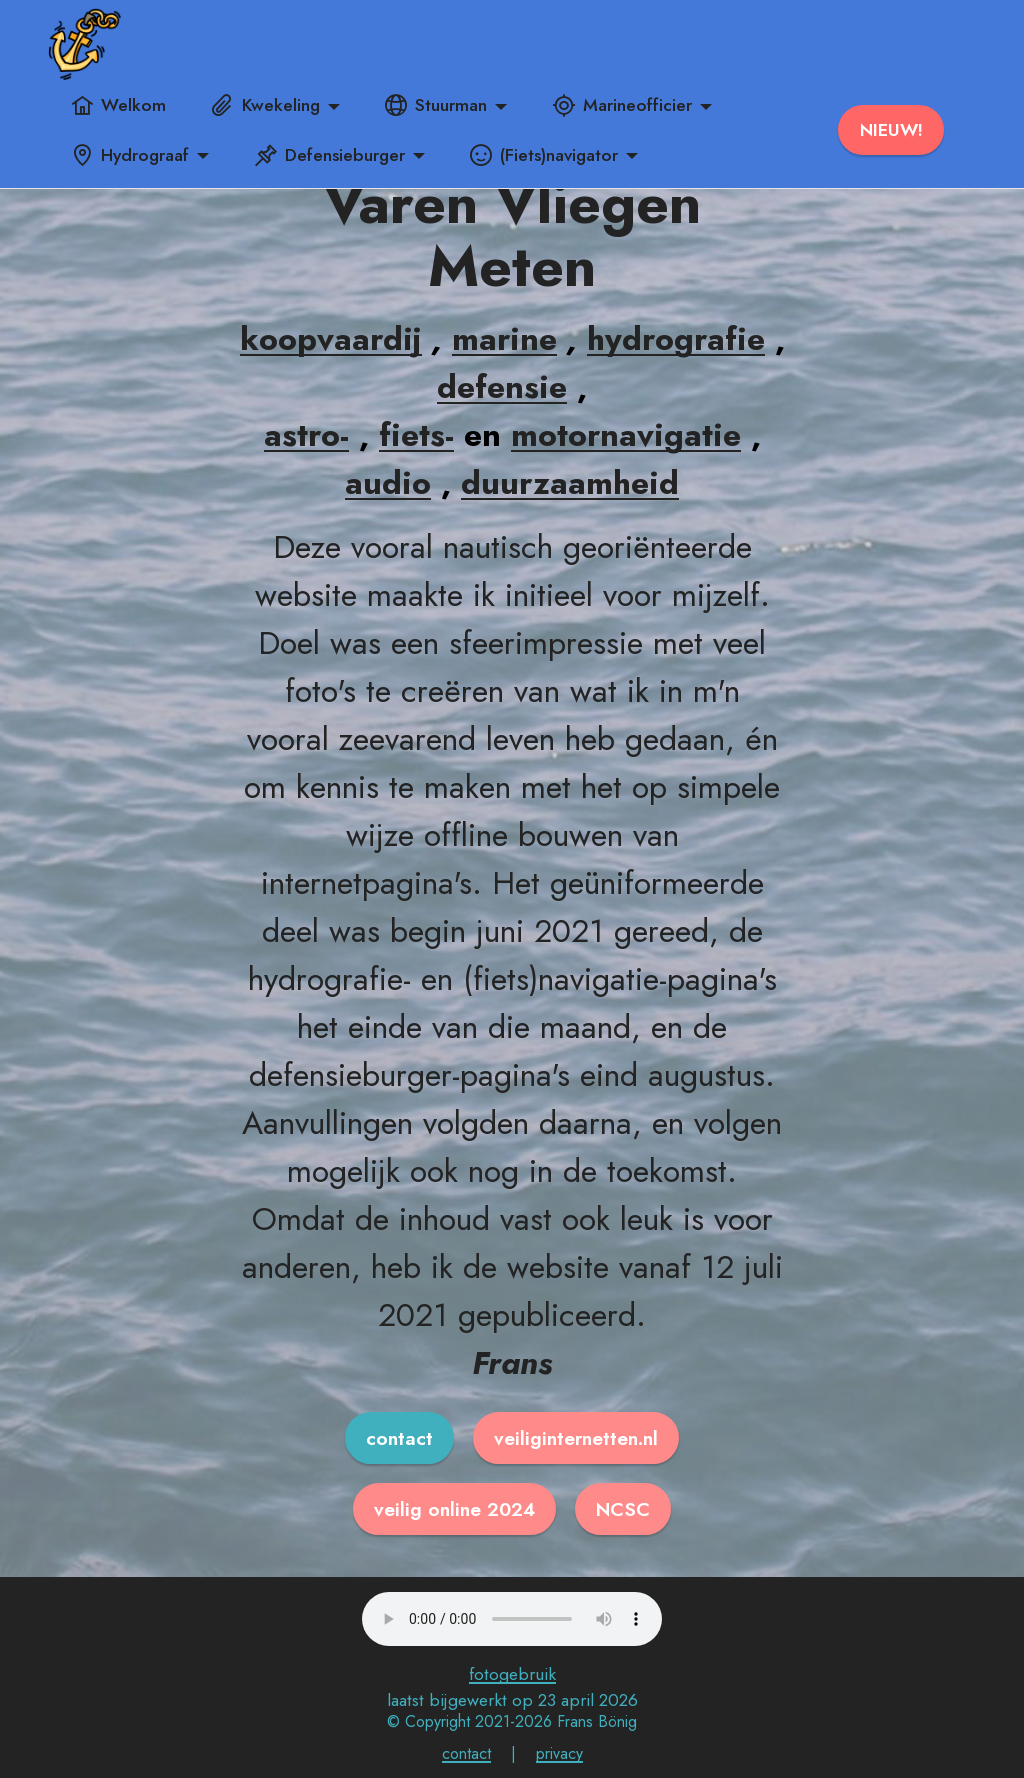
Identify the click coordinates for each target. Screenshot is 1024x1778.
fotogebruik (512, 1674)
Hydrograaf (130, 155)
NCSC (623, 1509)
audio (388, 483)
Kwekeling (266, 105)
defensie (502, 387)
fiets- (416, 435)
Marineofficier (622, 105)
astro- (306, 435)
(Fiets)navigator (544, 155)
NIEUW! (891, 130)
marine (504, 339)
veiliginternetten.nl (576, 1438)
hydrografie (676, 339)
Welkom (118, 105)
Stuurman (436, 105)
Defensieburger (330, 155)
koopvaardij (331, 339)
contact (399, 1438)
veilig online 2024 (454, 1509)
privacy (559, 1753)
